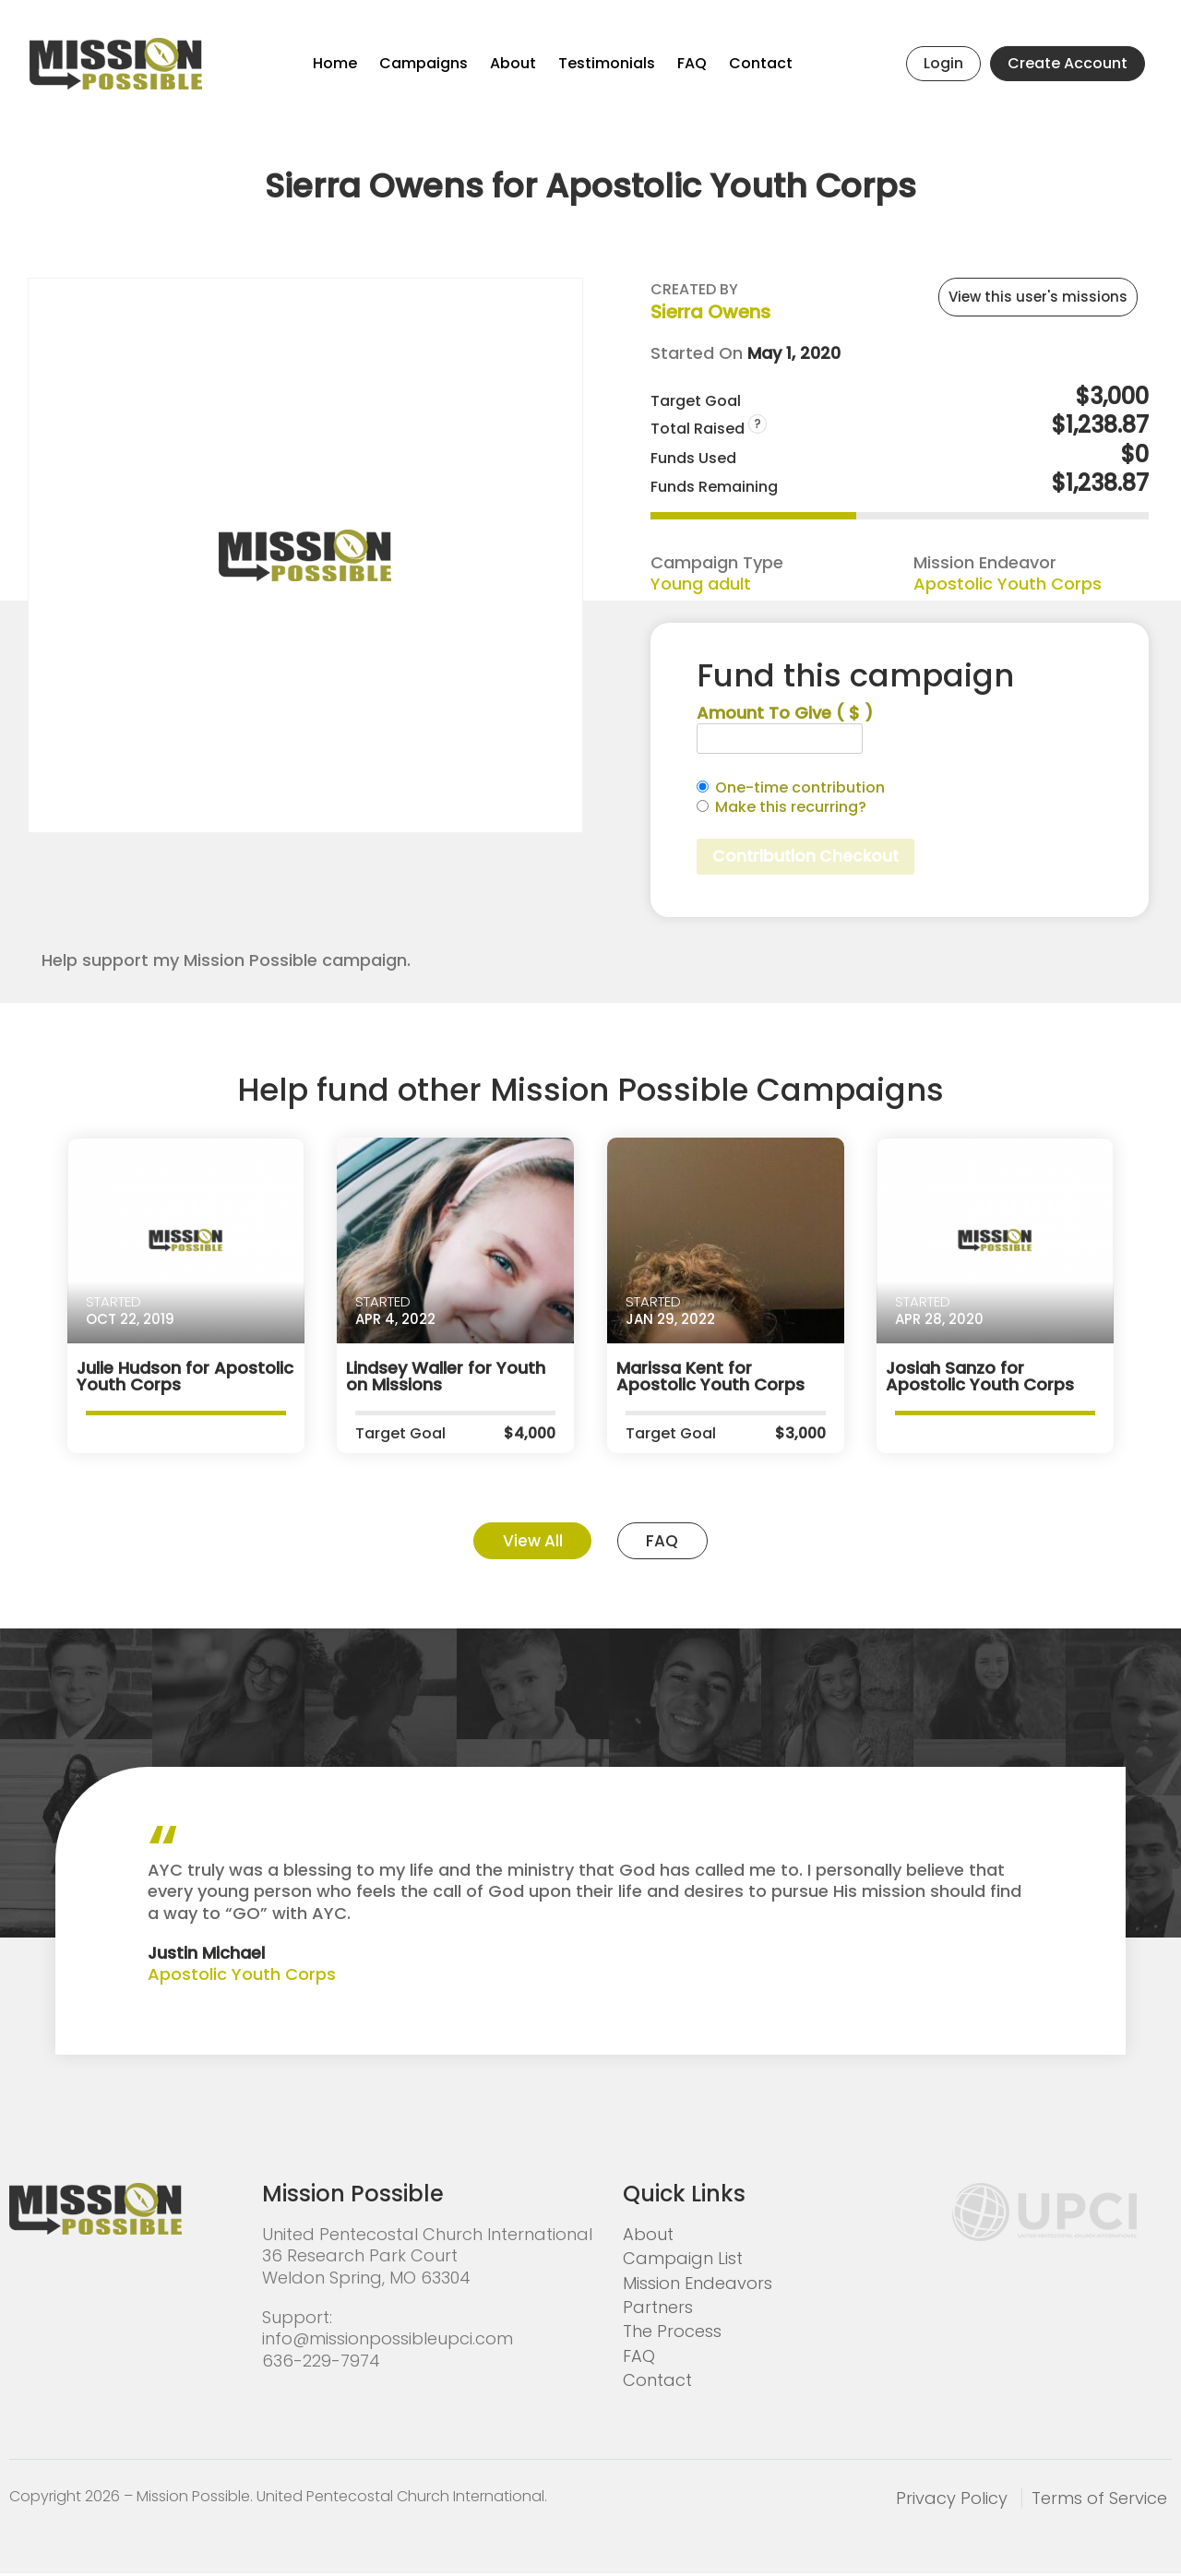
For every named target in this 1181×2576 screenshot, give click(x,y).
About (513, 63)
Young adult (700, 583)
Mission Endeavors (697, 2285)
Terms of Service (1099, 2500)
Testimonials (606, 63)
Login (943, 63)
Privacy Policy (952, 2500)
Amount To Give (785, 712)
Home (335, 63)
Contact (761, 63)
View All (527, 1543)
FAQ (692, 63)
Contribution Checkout (808, 857)
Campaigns (423, 63)
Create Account (1067, 63)
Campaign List (683, 2261)
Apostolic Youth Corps (1007, 583)
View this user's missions (1037, 296)
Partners (658, 2309)
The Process (672, 2334)
